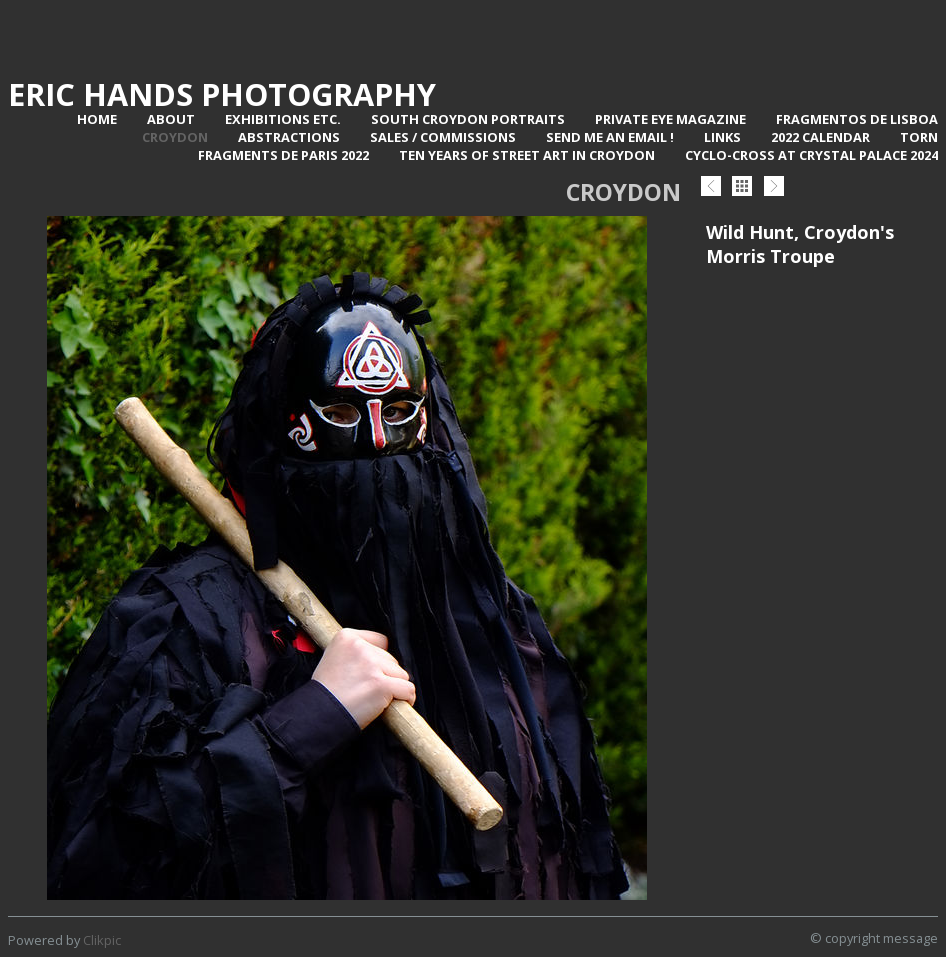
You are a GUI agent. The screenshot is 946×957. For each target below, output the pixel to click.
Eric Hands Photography (222, 94)
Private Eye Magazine (670, 119)
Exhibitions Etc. (283, 119)
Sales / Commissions (443, 137)
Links (722, 137)
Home (97, 119)
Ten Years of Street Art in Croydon (527, 155)
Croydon (175, 137)
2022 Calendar (820, 137)
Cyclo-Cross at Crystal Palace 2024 (811, 155)
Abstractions (289, 137)
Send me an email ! (610, 137)
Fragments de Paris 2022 (283, 155)
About (171, 119)
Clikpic (102, 940)
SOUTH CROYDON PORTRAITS (468, 119)
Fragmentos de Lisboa (857, 119)
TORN (919, 137)
